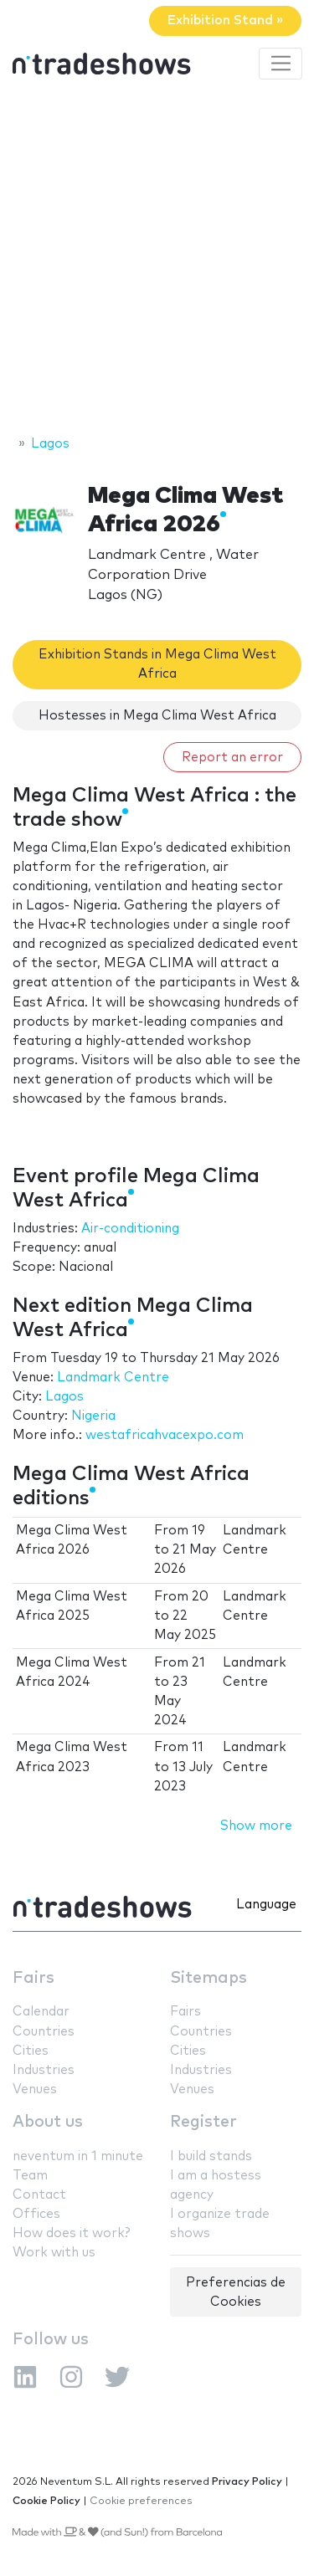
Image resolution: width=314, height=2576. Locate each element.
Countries (44, 2031)
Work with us (54, 2252)
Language (266, 1904)
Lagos (64, 1396)
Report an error (232, 757)
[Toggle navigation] (280, 63)
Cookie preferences (141, 2501)
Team (30, 2175)
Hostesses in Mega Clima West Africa (157, 715)
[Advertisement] (157, 260)
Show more (256, 1826)
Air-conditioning (130, 1228)
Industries (44, 2070)
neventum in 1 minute (78, 2156)
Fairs (33, 1978)
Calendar (41, 2011)
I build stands (211, 2156)
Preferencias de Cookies (236, 2292)
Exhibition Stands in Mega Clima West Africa (157, 664)
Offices (36, 2214)
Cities (31, 2051)
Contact (39, 2195)
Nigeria (93, 1416)
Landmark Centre (113, 1377)
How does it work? (71, 2233)
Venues (35, 2089)
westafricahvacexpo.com (164, 1435)
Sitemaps (208, 1978)
